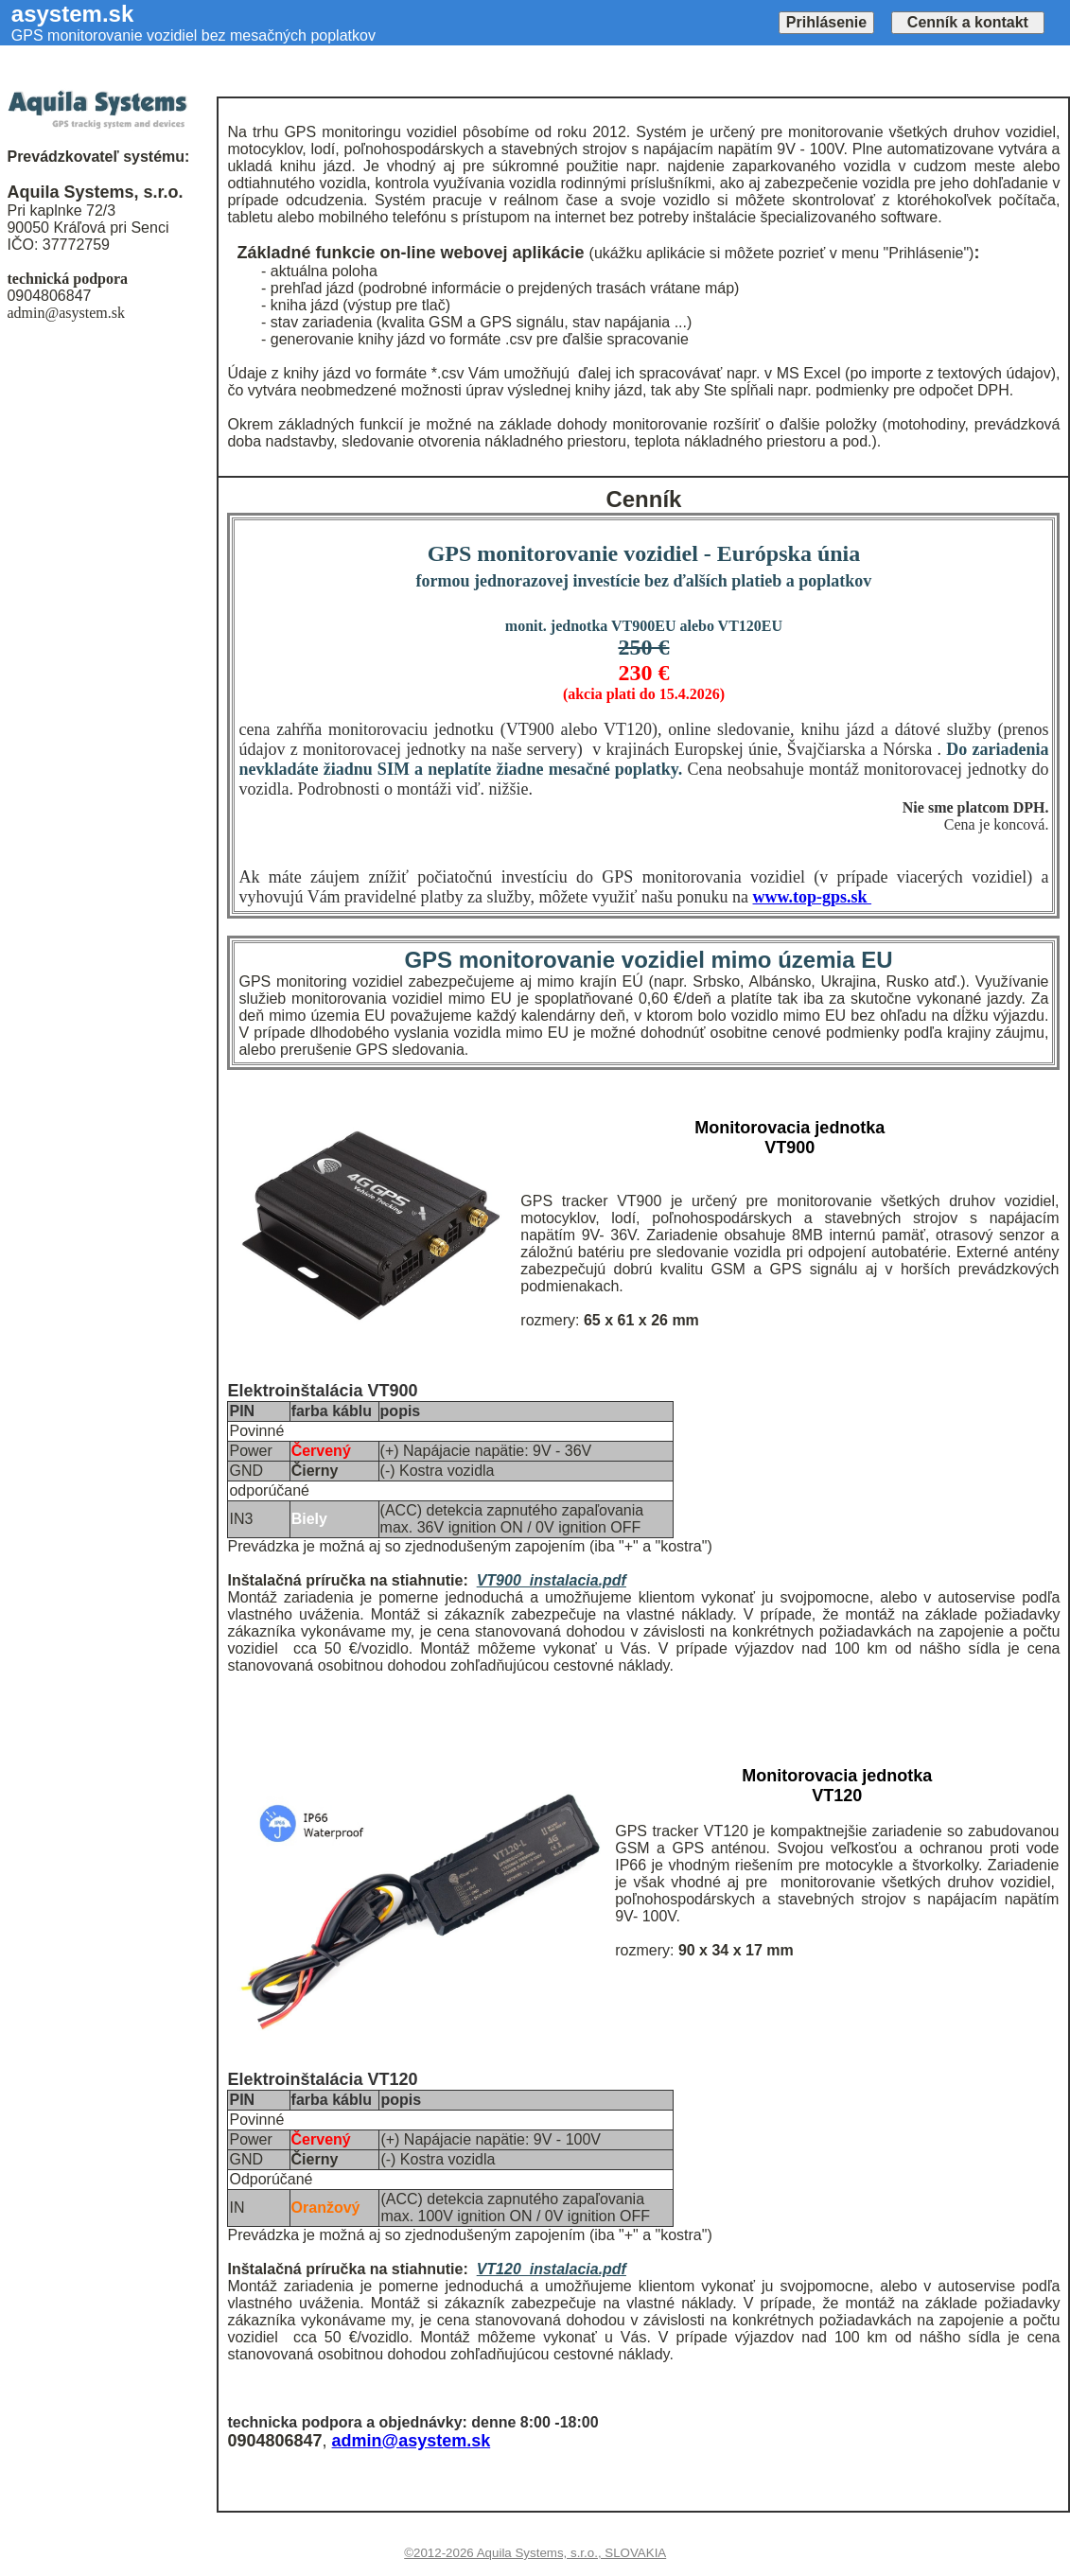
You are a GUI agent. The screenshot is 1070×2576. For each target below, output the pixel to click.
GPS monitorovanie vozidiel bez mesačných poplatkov (193, 35)
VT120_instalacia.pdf (551, 2269)
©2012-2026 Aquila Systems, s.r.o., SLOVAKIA (535, 2553)
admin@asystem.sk (411, 2440)
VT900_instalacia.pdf (551, 1580)
